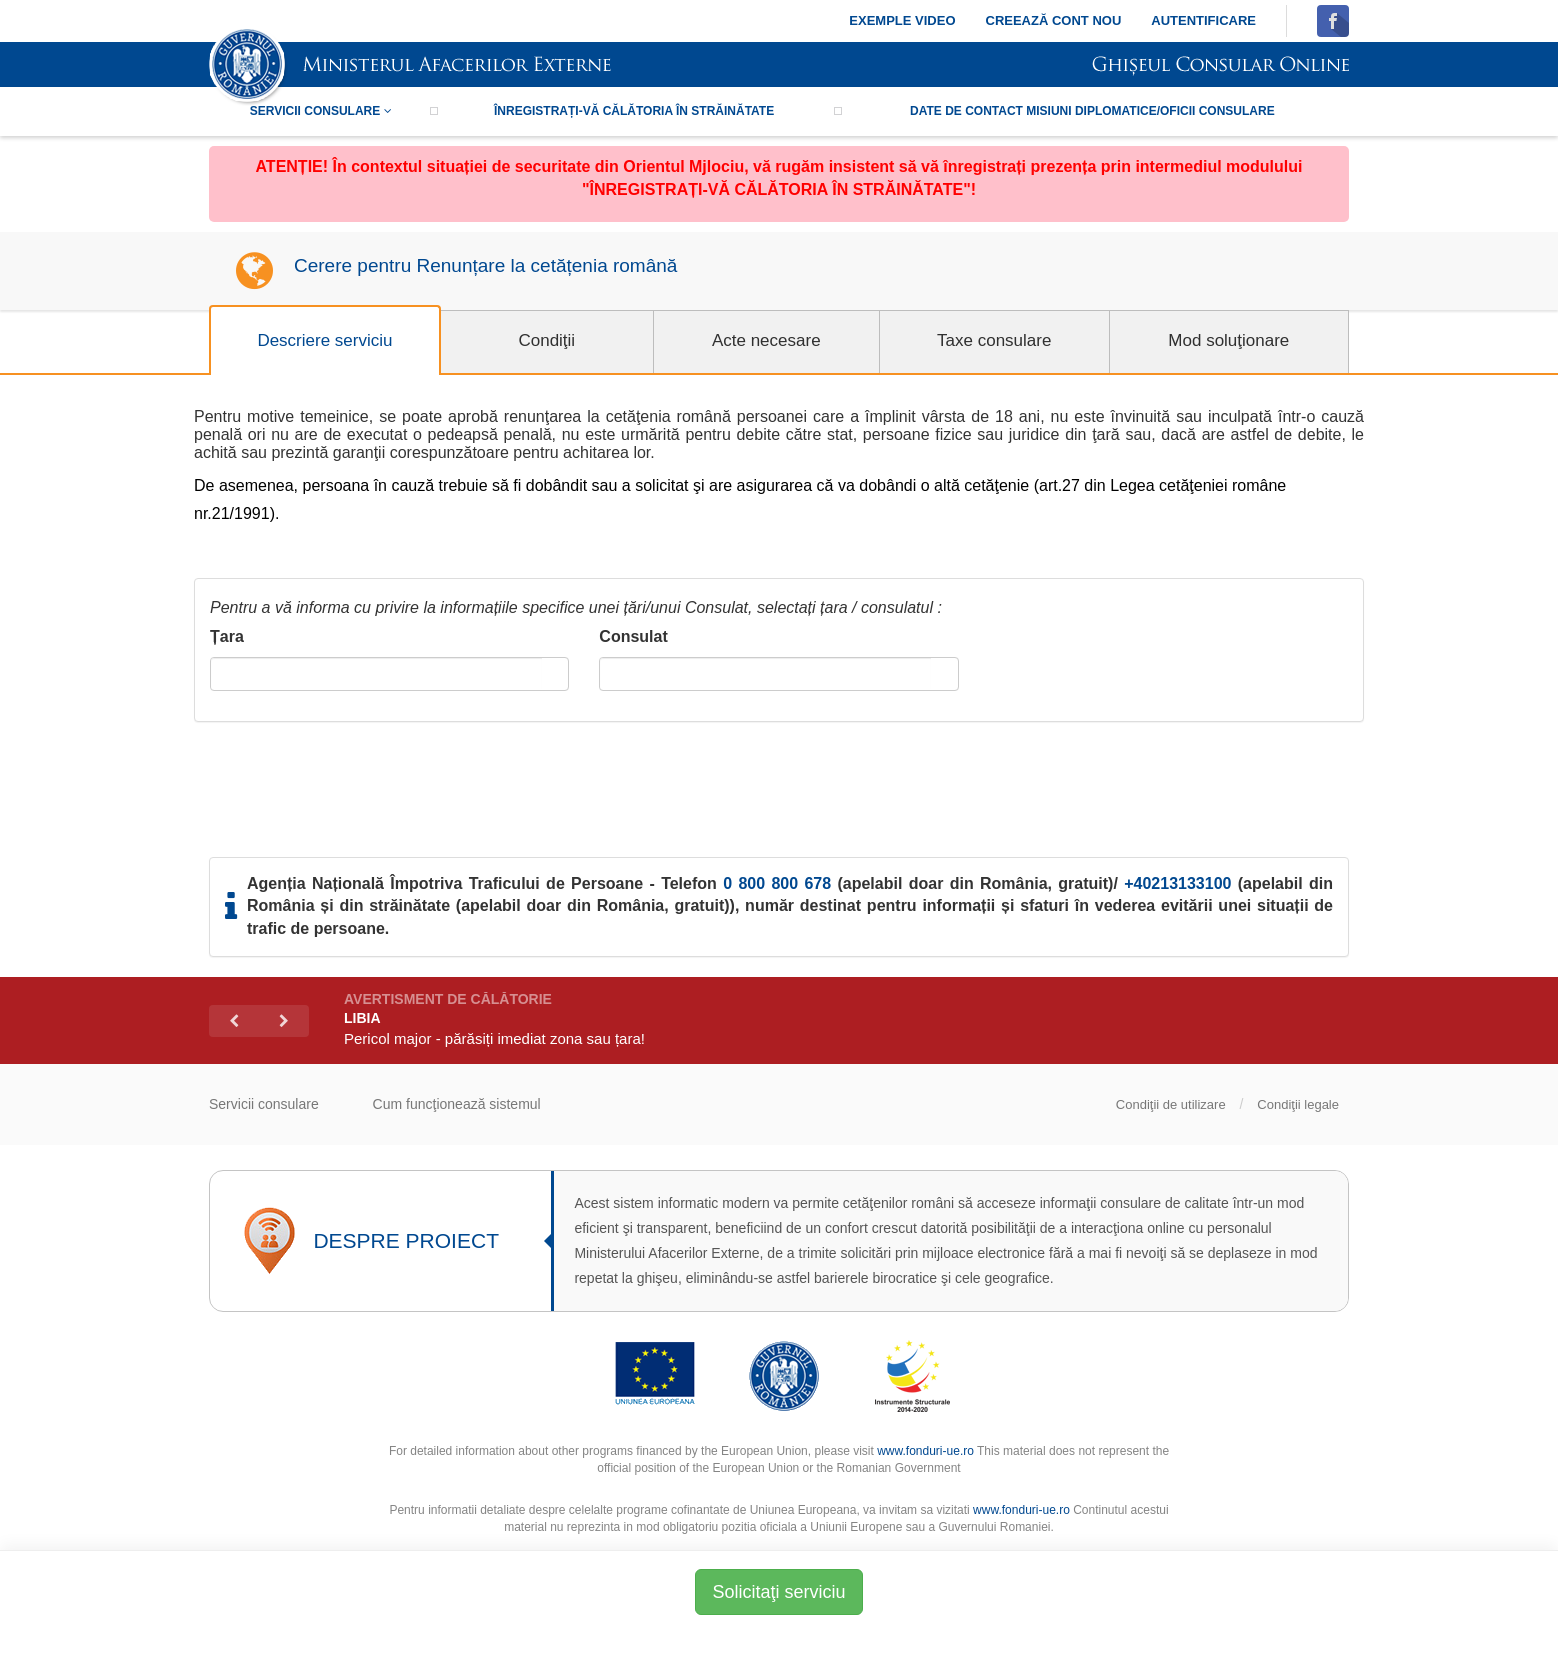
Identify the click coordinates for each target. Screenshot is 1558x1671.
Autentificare (1203, 20)
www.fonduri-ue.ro (925, 1451)
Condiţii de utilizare (1171, 1104)
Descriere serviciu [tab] (324, 340)
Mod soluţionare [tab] (1228, 340)
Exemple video (902, 20)
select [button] (555, 675)
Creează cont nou (1054, 20)
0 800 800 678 (777, 883)
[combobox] (376, 674)
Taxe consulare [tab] (994, 340)
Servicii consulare (321, 111)
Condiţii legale (1298, 1104)
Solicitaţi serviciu (778, 1592)
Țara (227, 636)
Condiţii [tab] (546, 340)
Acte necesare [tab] (766, 340)
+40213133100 (1177, 883)
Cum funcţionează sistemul (457, 1104)
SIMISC (410, 66)
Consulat (633, 636)
